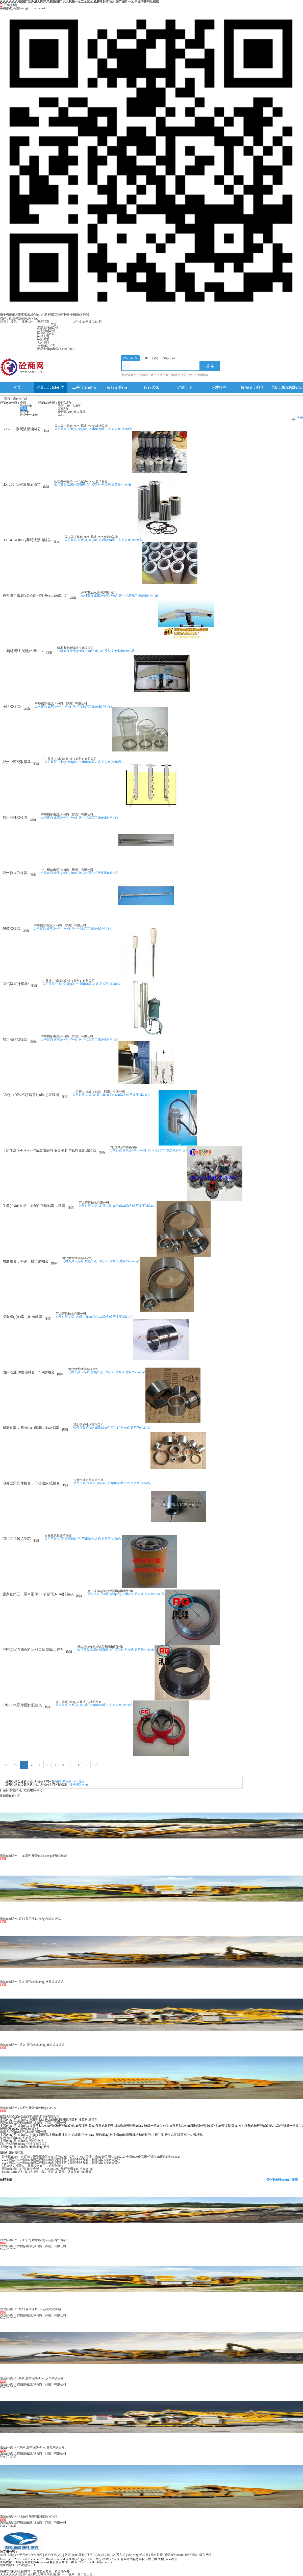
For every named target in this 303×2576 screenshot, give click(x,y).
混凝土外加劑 (29, 415)
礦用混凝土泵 (159, 375)
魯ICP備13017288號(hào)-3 (17, 2565)
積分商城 (191, 2555)
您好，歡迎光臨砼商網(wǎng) (19, 318)
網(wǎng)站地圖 (138, 2555)
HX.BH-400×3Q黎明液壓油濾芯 (27, 540)
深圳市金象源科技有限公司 (99, 592)
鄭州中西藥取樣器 (17, 762)
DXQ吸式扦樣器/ (16, 984)
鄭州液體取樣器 (15, 1039)
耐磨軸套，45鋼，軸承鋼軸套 (25, 1261)
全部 (23, 402)
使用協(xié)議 (96, 2555)
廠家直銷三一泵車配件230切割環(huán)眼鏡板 (38, 1594)
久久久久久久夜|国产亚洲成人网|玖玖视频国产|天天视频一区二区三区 (46, 2574)
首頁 (3, 321)
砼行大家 (43, 336)
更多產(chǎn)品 (122, 429)
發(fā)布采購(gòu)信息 (69, 1781)
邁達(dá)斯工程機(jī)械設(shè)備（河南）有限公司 (33, 2122)
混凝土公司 (178, 375)
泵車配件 (64, 409)
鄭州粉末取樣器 (15, 873)
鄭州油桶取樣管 (15, 817)
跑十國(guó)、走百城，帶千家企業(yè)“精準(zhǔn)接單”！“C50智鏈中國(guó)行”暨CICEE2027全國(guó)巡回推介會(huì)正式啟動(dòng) (90, 2156)
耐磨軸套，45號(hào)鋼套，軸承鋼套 (31, 1428)
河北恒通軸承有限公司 (94, 1202)
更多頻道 (43, 321)
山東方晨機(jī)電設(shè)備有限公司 (23, 2131)
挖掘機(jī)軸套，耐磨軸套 (22, 1317)
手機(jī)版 (151, 160)
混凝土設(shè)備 (47, 327)
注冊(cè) (27, 321)
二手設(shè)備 (46, 330)
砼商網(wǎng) (79, 1784)
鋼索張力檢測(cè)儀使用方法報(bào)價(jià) (35, 595)
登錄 (14, 321)
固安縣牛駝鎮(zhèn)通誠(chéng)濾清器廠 (81, 426)
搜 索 (209, 366)
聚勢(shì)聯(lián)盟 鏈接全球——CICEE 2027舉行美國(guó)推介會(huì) (47, 2168)
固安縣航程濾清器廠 (123, 1147)
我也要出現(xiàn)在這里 (282, 2180)
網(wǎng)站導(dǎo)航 (87, 321)
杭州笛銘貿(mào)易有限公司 (19, 2137)
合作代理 (36, 2555)
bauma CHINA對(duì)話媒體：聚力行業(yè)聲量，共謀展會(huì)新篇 (46, 2171)
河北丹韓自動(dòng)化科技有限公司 (23, 2144)
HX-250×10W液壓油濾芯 (22, 484)
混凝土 (24, 412)
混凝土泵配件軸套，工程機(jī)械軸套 (31, 1483)
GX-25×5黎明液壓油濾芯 (22, 429)
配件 (23, 409)
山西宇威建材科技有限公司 (41, 2116)
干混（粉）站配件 (70, 406)
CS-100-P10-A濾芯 (17, 1539)
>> (95, 1765)
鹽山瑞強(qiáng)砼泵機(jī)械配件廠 (110, 1591)
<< (15, 1765)
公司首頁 (61, 429)
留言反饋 (205, 2555)
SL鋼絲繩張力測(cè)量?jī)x (23, 651)
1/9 (5, 1765)
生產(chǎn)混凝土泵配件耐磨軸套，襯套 (34, 1206)
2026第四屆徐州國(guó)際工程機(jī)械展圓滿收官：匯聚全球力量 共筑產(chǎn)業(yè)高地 (60, 2159)
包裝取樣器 (11, 928)
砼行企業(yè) (45, 333)
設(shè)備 (26, 406)
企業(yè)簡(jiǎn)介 (79, 429)
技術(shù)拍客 (46, 346)
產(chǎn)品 (20, 398)
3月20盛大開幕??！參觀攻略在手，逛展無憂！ (32, 2165)
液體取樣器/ (12, 706)
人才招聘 (43, 342)
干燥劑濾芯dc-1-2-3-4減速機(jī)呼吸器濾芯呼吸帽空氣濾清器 (49, 1150)
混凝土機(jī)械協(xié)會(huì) (55, 349)
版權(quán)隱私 (75, 2555)
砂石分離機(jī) (198, 375)
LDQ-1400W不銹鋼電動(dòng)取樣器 (31, 1095)
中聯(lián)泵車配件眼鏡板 (22, 1705)
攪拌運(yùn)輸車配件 (72, 412)
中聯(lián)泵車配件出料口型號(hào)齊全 (33, 1650)
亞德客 (143, 375)
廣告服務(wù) (174, 2555)
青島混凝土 (128, 375)
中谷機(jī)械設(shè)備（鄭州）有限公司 (61, 703)
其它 (61, 415)
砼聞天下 (43, 339)
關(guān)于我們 (18, 2555)
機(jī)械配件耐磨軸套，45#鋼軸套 (29, 1372)
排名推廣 (157, 2555)
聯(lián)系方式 (101, 429)
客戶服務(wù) (54, 2555)
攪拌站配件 (65, 402)
